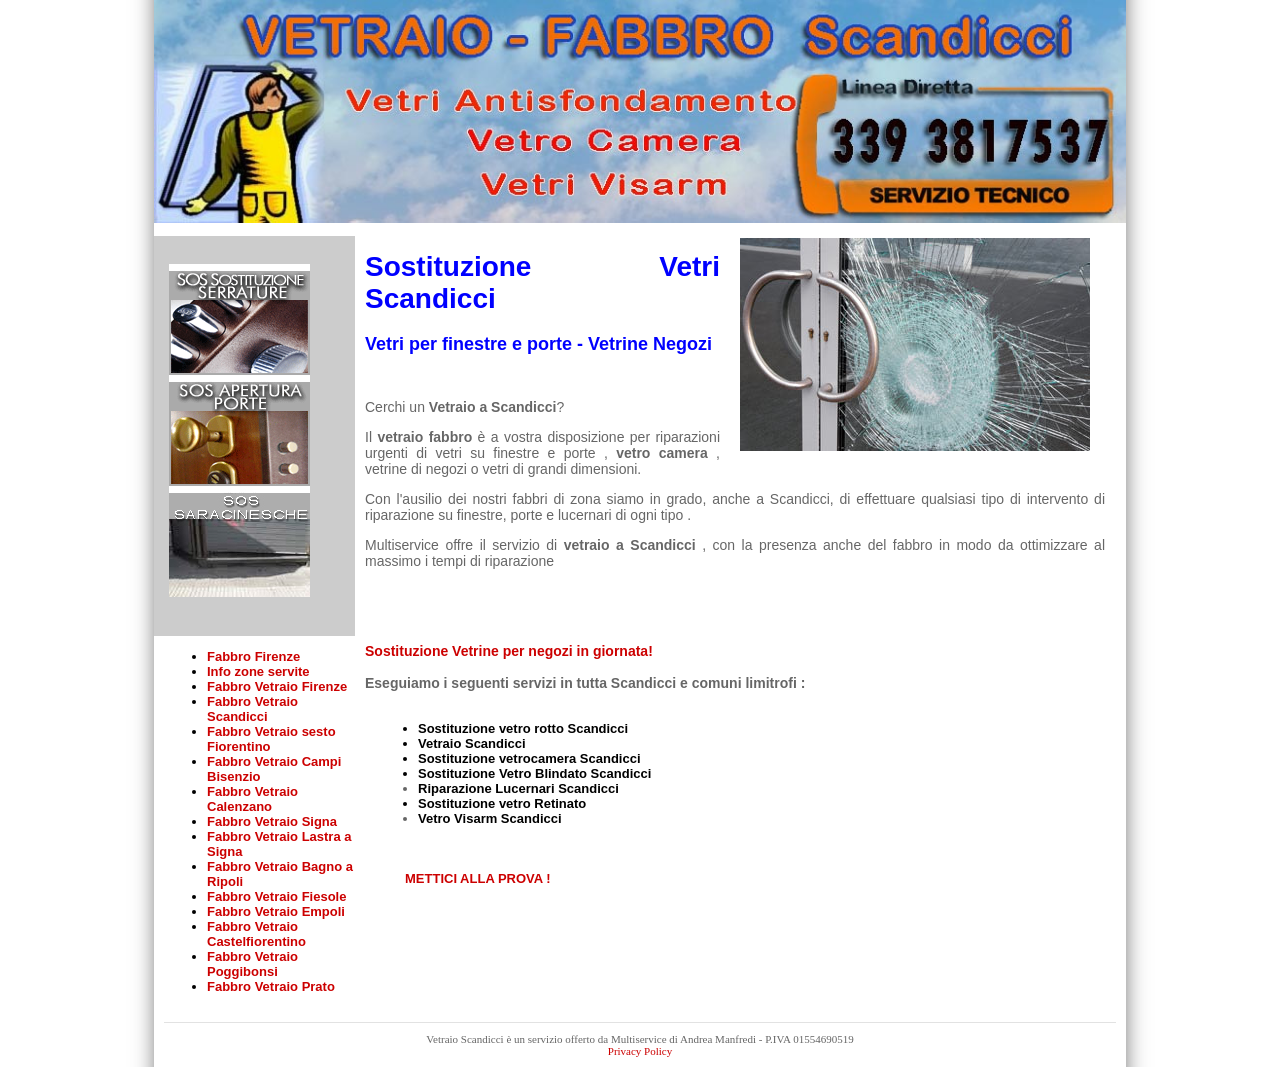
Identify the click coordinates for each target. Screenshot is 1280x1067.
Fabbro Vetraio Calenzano (252, 799)
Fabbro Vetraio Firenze (277, 686)
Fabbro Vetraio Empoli (276, 911)
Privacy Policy (640, 1051)
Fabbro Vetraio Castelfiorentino (256, 934)
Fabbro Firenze (253, 656)
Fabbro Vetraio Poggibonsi (252, 964)
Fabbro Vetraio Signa (272, 821)
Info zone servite (258, 671)
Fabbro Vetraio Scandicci (252, 709)
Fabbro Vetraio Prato (271, 986)
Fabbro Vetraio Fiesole (276, 896)
